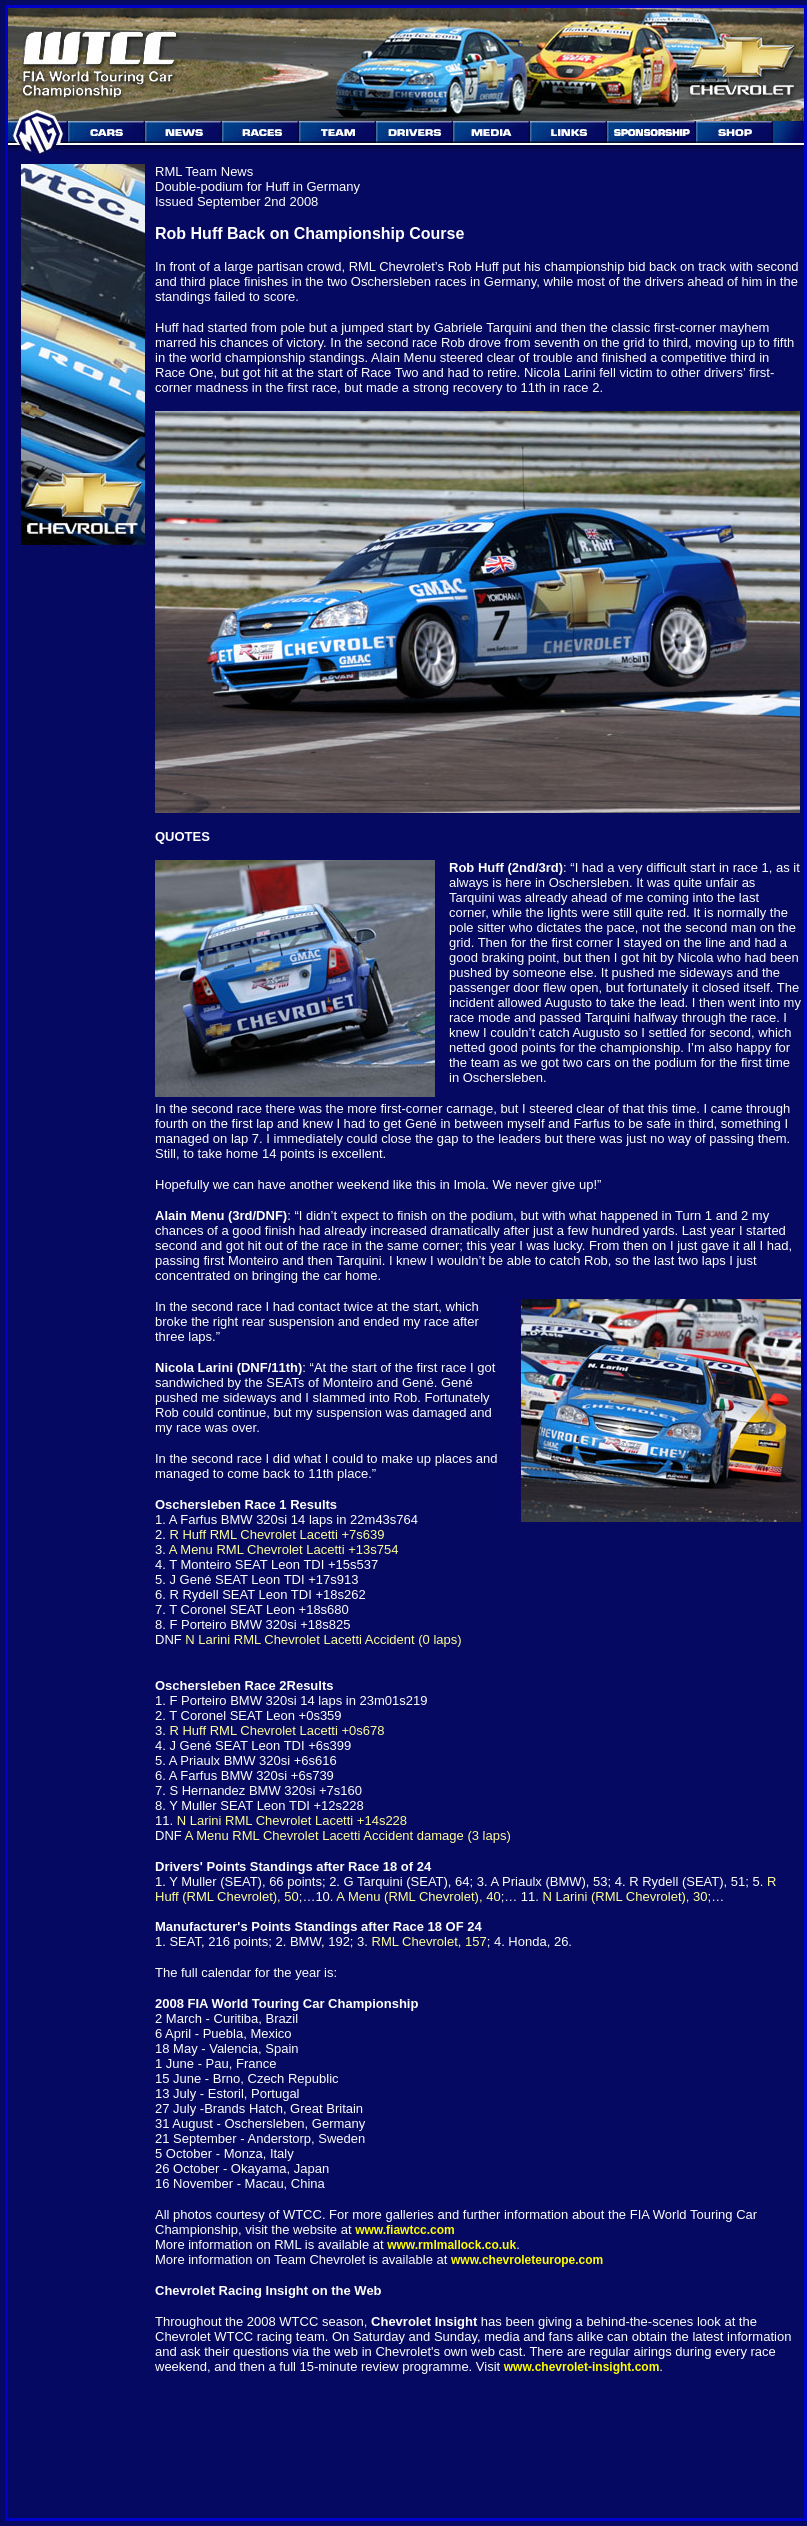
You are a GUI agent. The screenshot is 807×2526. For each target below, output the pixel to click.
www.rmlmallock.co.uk (451, 2245)
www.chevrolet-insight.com (582, 2367)
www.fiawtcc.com (405, 2230)
